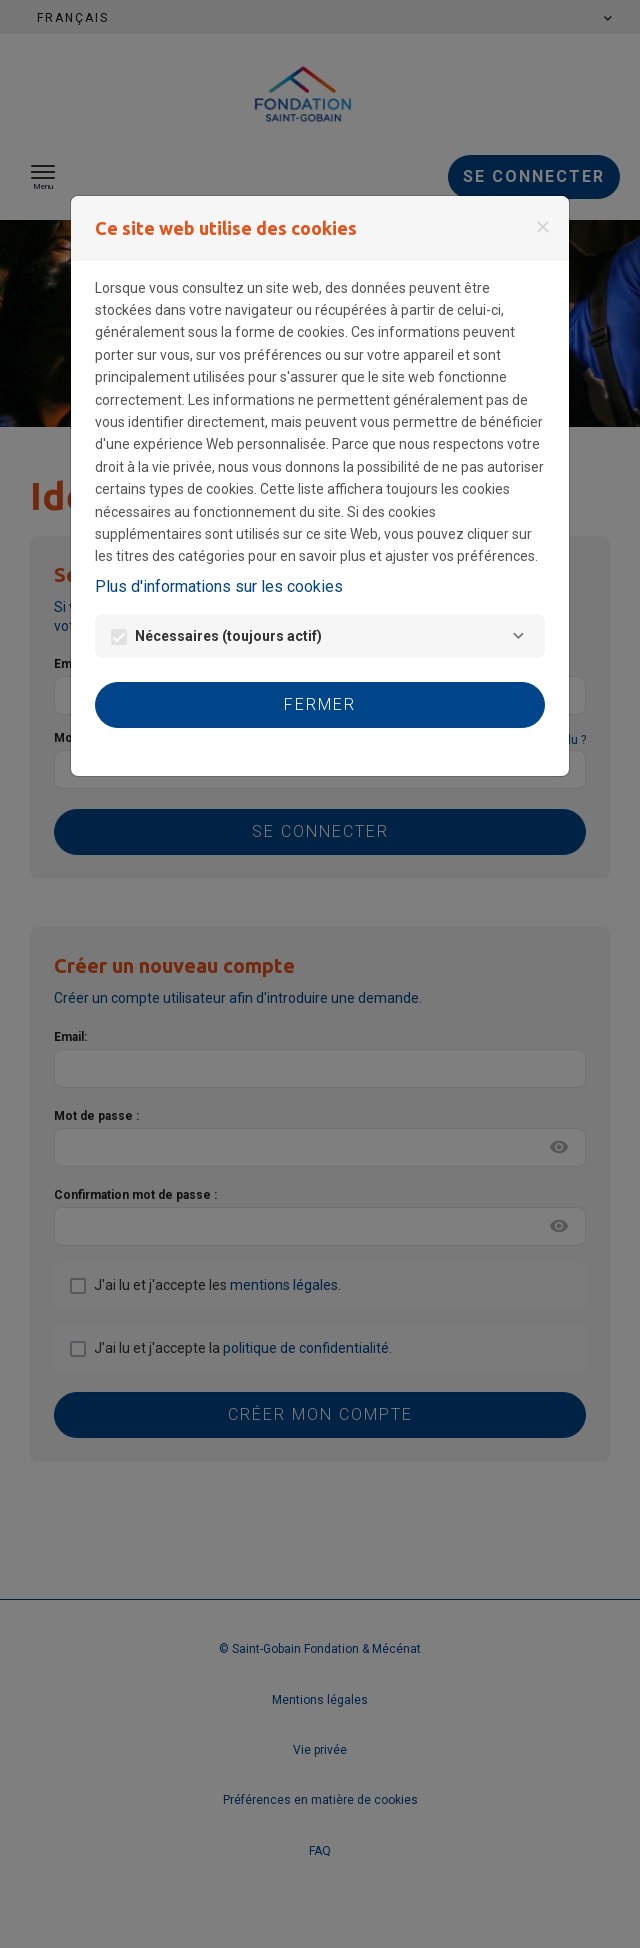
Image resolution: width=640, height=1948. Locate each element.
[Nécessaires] (519, 636)
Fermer (320, 704)
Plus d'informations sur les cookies (219, 586)
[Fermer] (543, 227)
